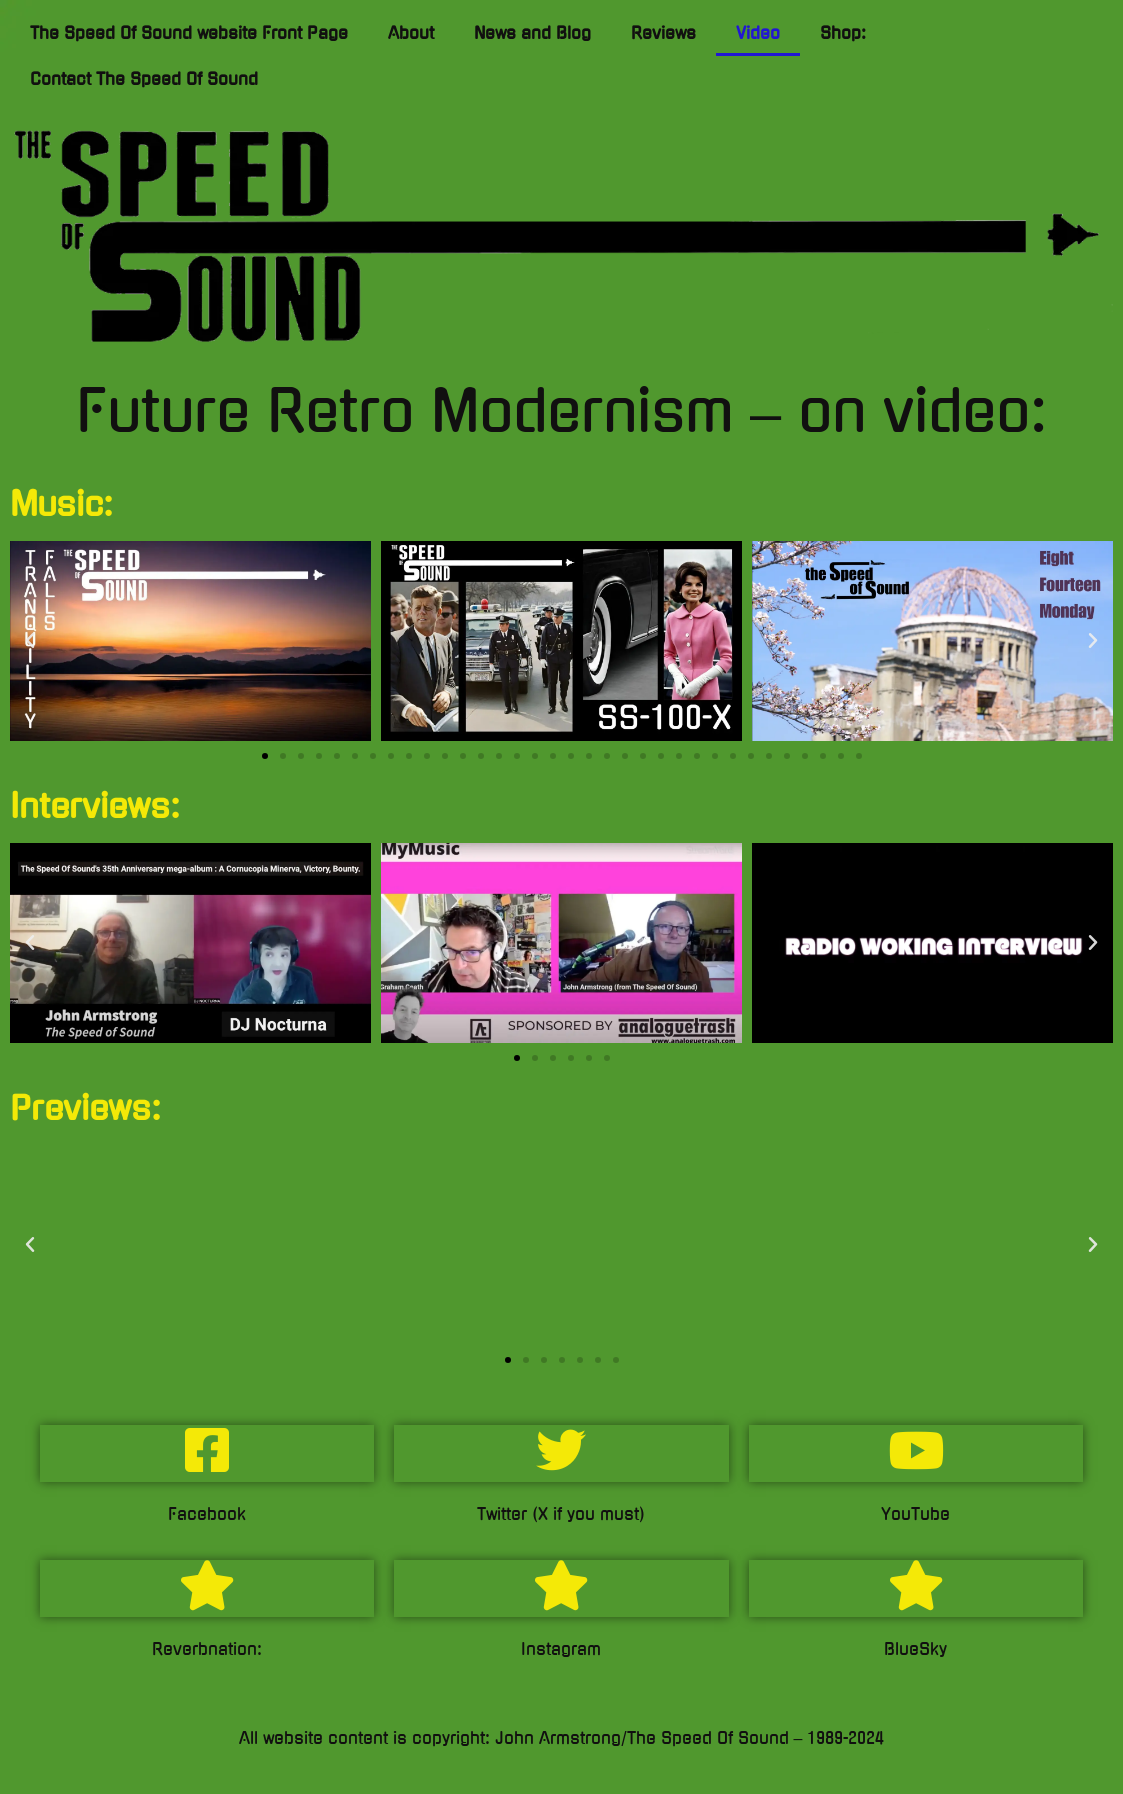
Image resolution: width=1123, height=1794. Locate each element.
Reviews (663, 33)
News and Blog (532, 33)
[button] (30, 641)
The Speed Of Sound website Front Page (189, 33)
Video (758, 33)
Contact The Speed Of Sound (144, 79)
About (411, 33)
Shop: (843, 33)
